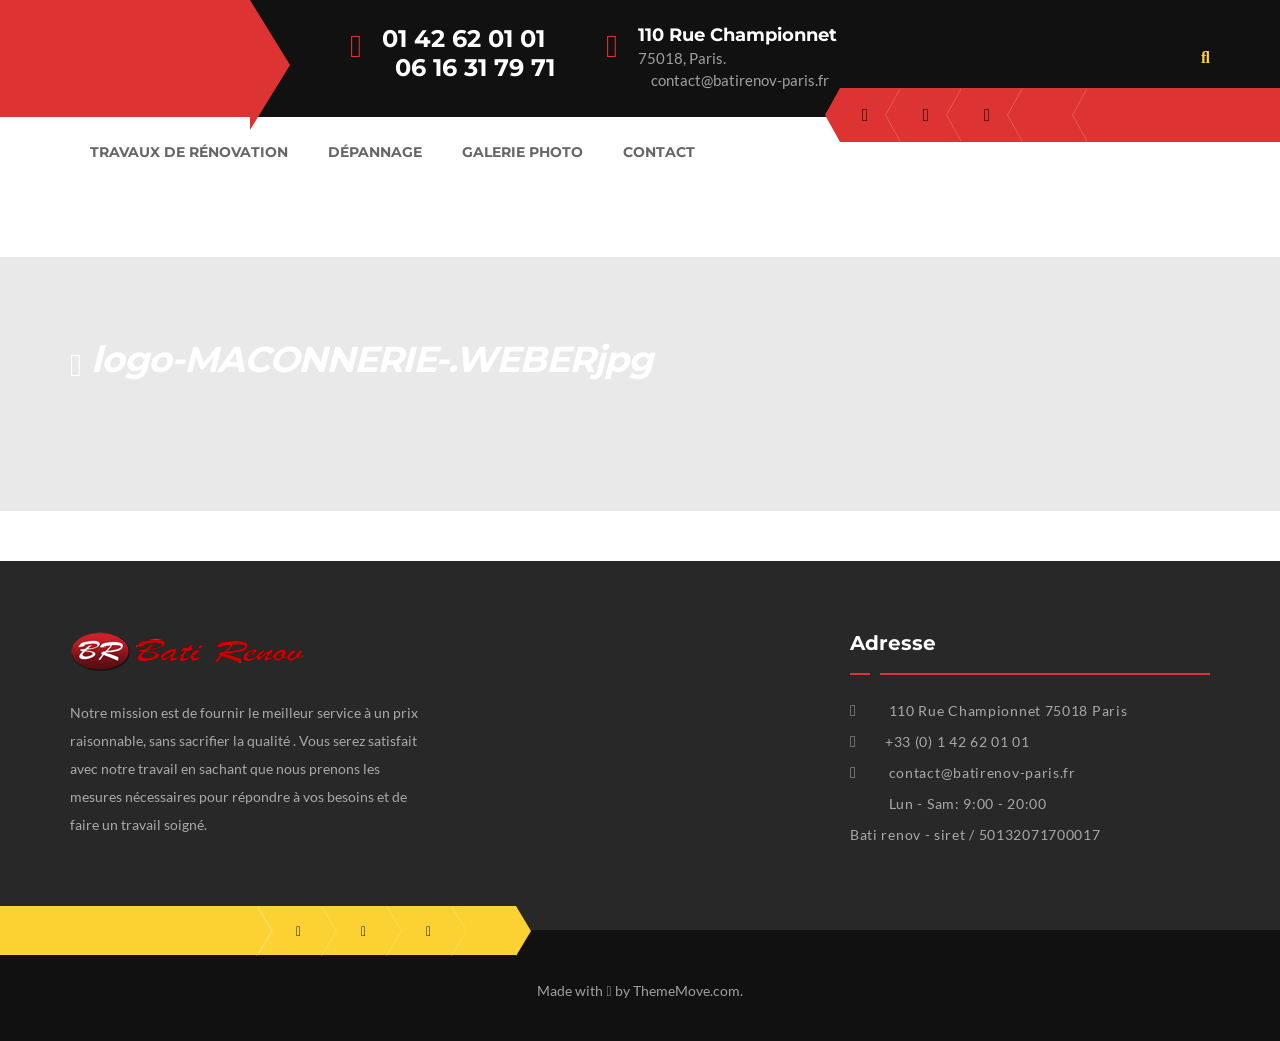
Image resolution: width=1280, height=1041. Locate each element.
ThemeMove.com (686, 990)
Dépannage (375, 152)
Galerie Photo (522, 152)
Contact (659, 152)
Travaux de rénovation (189, 152)
